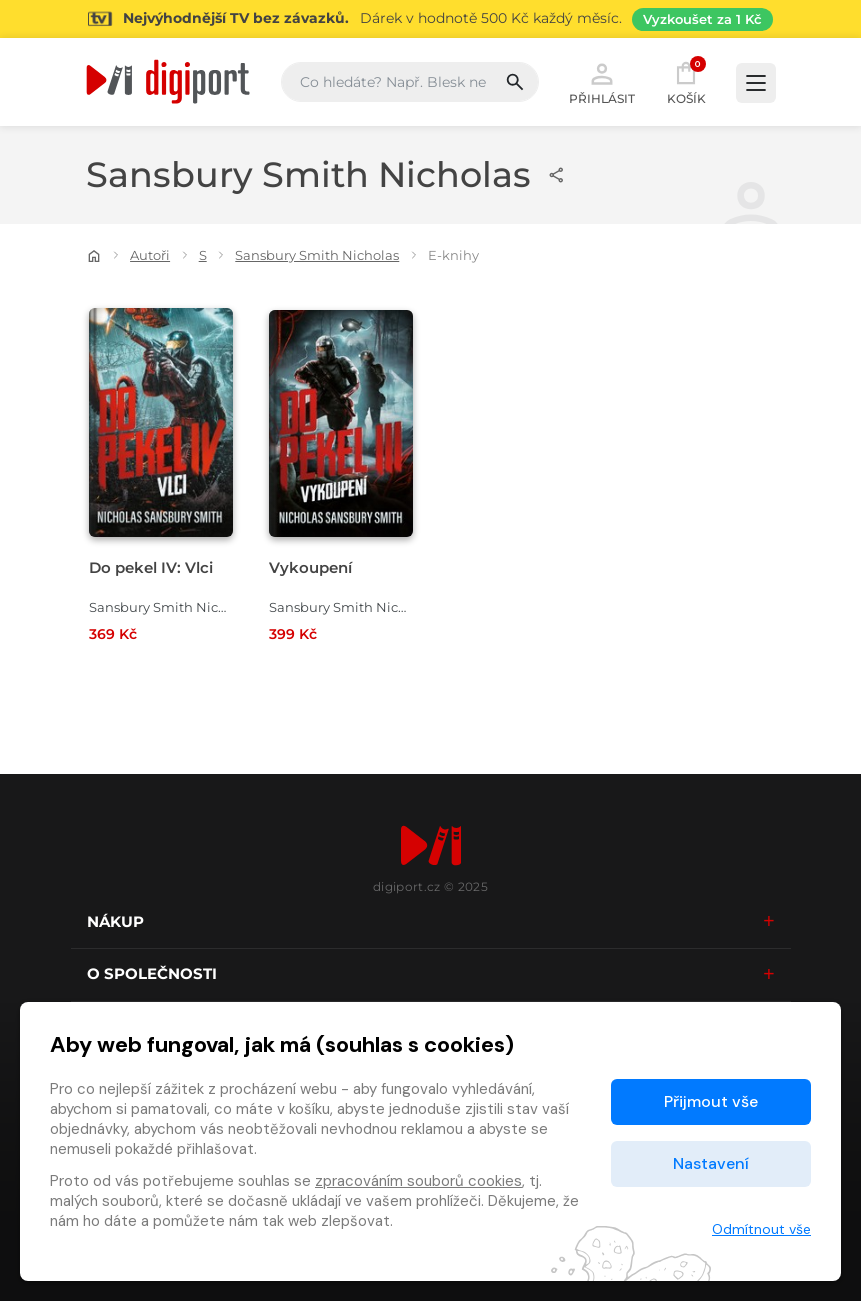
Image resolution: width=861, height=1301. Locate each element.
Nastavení (711, 1163)
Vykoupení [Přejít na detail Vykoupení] (310, 567)
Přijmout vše (711, 1101)
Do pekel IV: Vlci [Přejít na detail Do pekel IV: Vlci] (151, 567)
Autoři (150, 255)
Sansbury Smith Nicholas (317, 255)
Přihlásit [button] (602, 82)
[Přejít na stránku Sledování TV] (430, 19)
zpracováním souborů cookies (418, 1181)
